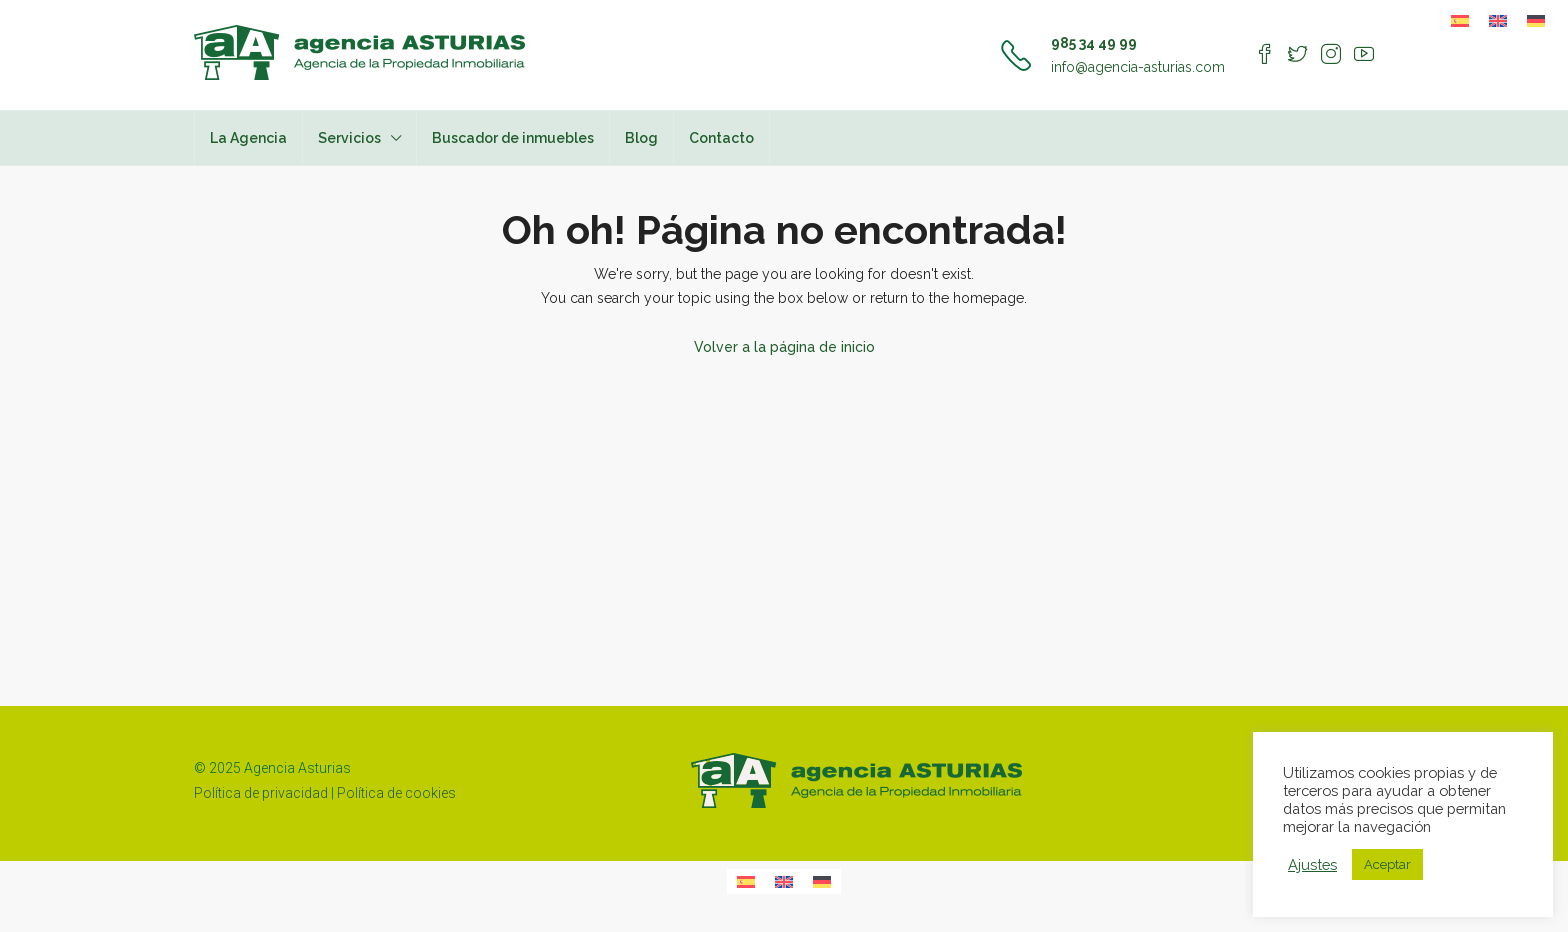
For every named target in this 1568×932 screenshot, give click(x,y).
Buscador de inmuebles (513, 138)
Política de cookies (396, 793)
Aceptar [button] (1387, 864)
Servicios (349, 138)
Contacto (721, 138)
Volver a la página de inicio (784, 347)
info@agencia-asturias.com (1138, 67)
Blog (641, 138)
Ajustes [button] (1312, 864)
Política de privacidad (261, 793)
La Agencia (248, 138)
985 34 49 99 (1094, 43)
